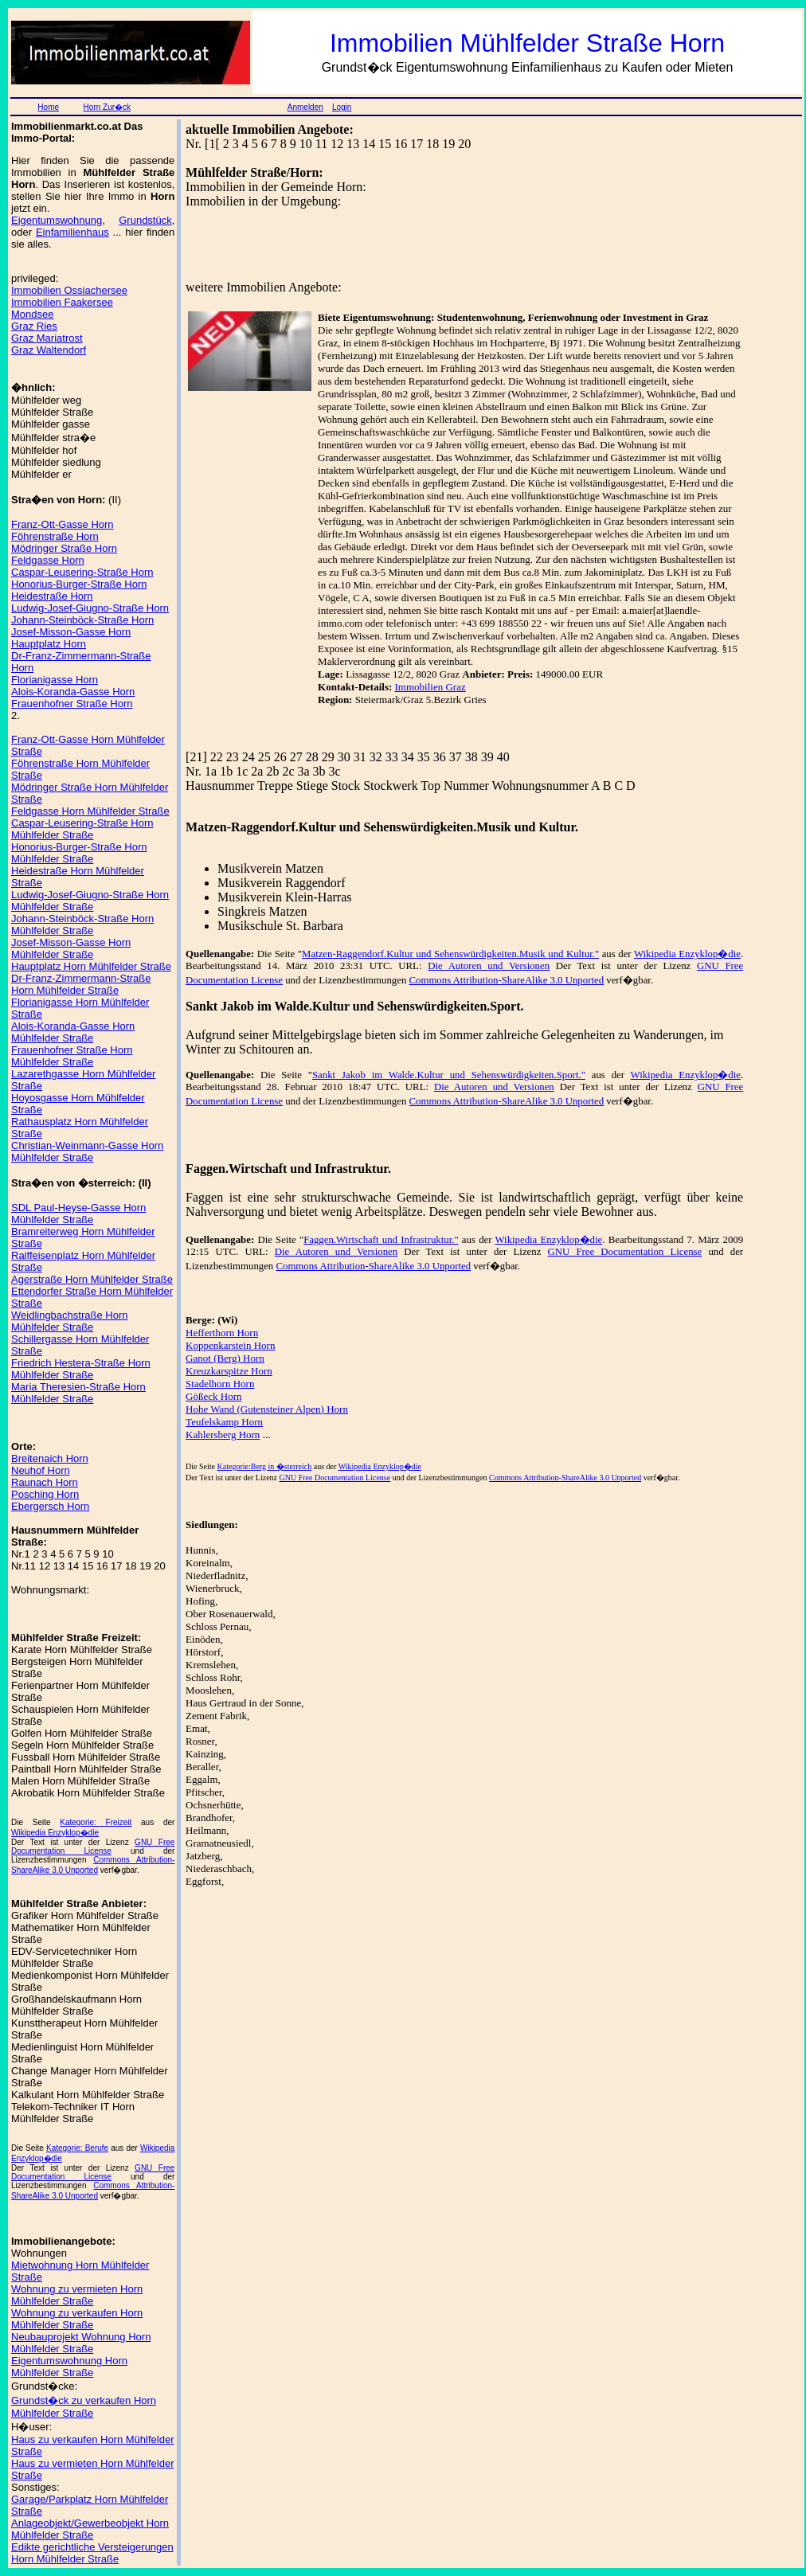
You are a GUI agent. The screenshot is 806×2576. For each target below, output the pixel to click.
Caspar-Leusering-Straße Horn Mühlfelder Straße (82, 829)
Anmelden (305, 107)
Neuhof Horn (40, 1470)
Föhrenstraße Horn (55, 536)
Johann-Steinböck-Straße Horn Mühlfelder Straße (82, 924)
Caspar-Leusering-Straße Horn (82, 572)
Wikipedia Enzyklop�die (55, 1832)
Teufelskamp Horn (224, 1422)
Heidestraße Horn (52, 596)
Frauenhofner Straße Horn (71, 703)
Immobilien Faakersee (62, 302)
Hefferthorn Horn (222, 1333)
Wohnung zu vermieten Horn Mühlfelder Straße (77, 2295)
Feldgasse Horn (47, 560)
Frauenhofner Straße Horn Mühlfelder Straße (71, 1056)
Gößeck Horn (213, 1396)
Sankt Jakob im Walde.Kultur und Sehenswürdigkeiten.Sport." (448, 1075)
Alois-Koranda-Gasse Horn (73, 692)
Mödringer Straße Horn (64, 548)
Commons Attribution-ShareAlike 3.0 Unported (506, 980)
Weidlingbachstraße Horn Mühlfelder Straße (69, 1321)
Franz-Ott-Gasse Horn (62, 524)
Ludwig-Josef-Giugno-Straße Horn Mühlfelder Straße (90, 901)
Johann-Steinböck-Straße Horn (82, 620)
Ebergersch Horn (50, 1506)
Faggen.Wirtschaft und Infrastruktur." (380, 1239)
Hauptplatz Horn (48, 644)
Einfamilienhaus (72, 232)
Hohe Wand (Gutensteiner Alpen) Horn (267, 1409)
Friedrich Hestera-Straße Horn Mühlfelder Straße (81, 1369)
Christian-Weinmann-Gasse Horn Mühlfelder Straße (87, 1151)
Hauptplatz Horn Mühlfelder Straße (91, 966)
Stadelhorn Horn (220, 1384)
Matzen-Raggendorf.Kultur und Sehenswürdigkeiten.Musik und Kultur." (450, 954)
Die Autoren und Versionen (489, 965)
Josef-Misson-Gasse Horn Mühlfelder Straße (71, 948)
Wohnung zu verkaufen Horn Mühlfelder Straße (77, 2319)
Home (48, 107)
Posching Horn (45, 1494)
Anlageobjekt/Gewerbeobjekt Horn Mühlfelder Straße (90, 2529)
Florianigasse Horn (54, 680)
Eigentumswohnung (56, 220)
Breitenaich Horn (49, 1458)
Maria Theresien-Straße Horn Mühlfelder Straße (78, 1393)
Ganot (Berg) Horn (225, 1358)
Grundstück (145, 220)
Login (341, 107)
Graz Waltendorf (48, 350)
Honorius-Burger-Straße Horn (79, 584)
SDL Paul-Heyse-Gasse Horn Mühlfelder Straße (78, 1213)
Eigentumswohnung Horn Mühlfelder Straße (69, 2367)
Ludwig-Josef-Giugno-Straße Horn (90, 608)
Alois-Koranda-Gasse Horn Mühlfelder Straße (73, 1032)
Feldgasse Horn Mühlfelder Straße (90, 811)
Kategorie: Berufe (77, 2148)
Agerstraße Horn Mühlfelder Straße (92, 1279)
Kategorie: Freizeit (95, 1822)
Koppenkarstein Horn (230, 1345)
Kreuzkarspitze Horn (229, 1371)
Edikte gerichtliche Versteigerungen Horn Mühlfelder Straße (92, 2553)
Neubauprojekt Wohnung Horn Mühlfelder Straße (81, 2343)
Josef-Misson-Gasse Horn (71, 632)
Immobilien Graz (430, 687)
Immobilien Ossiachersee (69, 290)
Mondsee (32, 314)
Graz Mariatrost (47, 338)
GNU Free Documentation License (92, 1846)
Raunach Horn (44, 1482)
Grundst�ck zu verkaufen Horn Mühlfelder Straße (83, 2406)
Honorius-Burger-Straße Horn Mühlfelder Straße (79, 853)
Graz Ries (34, 326)
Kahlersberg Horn (223, 1434)
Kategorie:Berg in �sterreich (264, 1466)
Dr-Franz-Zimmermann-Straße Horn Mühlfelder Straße (81, 984)
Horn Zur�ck (107, 107)
